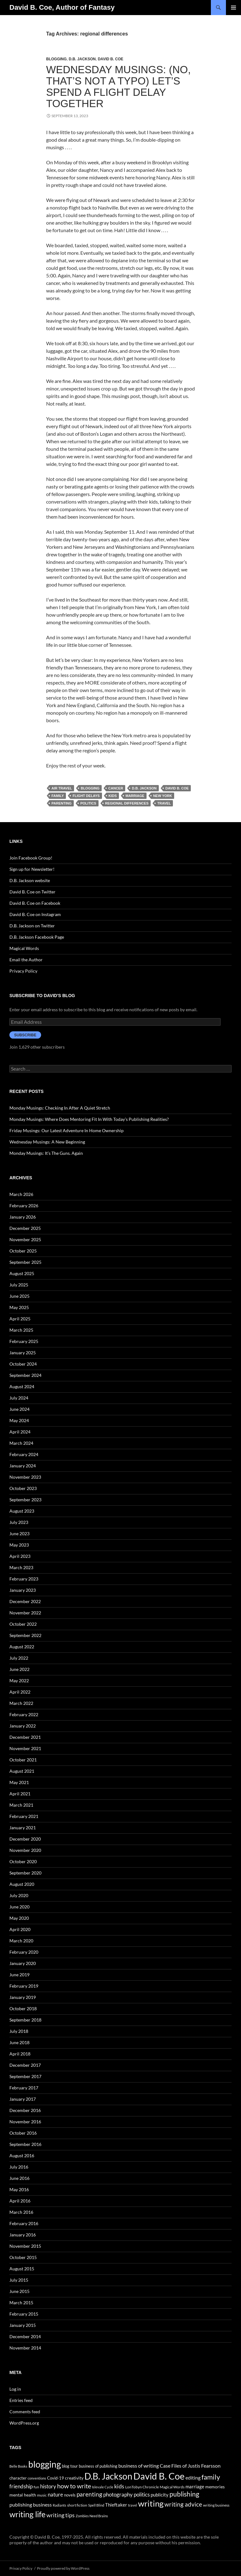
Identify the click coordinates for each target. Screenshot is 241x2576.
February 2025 (23, 1341)
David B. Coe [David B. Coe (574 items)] (159, 2475)
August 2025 (21, 1273)
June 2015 (19, 2291)
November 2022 (25, 1612)
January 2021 (22, 1827)
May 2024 (19, 1420)
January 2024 (22, 1465)
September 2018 (25, 2019)
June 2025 (19, 1296)
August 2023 (21, 1511)
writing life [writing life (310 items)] (27, 2514)
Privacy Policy (23, 971)
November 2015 (25, 2246)
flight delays (85, 796)
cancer (115, 788)
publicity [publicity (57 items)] (160, 2494)
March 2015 (21, 2302)
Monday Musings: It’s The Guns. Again (46, 1153)
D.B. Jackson (82, 59)
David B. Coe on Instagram (35, 914)
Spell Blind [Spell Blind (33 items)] (96, 2505)
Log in (15, 2389)
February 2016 (23, 2223)
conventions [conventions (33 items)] (37, 2478)
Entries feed (21, 2400)
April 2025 (19, 1318)
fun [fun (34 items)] (36, 2487)
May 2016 (19, 2189)
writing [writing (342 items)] (150, 2503)
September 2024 (25, 1375)
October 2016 (23, 2133)
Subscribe (25, 1035)
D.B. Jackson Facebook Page (36, 937)
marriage (135, 796)
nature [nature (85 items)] (55, 2494)
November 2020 (25, 1850)
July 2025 (18, 1284)
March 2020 (21, 1940)
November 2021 (25, 1748)
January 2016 (22, 2234)
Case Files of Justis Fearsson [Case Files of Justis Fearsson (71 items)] (190, 2466)
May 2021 (19, 1782)
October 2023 (23, 1488)
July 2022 (18, 1658)
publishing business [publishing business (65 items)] (30, 2505)
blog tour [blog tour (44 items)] (70, 2466)
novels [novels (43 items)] (70, 2494)
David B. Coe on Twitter (32, 891)
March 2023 (21, 1567)
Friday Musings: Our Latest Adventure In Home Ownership (66, 1130)
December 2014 (25, 2336)
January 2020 (22, 1963)
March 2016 (21, 2212)
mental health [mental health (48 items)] (22, 2494)
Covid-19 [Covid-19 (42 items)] (55, 2477)
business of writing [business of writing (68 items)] (138, 2466)
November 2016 (25, 2121)
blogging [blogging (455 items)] (44, 2464)
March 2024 (21, 1443)
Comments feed (24, 2411)
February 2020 (23, 1952)
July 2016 (18, 2166)
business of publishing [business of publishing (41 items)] (98, 2466)
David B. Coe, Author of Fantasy (62, 7)
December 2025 (25, 1228)
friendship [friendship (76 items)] (21, 2486)
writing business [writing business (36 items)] (216, 2505)
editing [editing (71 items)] (193, 2477)
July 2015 (18, 2280)
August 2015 (21, 2268)
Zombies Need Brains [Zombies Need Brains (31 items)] (92, 2516)
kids (113, 796)
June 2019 (19, 1974)
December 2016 (25, 2110)
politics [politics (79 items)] (142, 2494)
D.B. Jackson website (29, 880)
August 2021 (21, 1771)
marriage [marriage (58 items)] (194, 2486)
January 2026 (22, 1217)
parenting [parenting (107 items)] (89, 2494)
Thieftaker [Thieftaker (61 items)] (116, 2505)
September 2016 (25, 2144)
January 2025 (22, 1352)
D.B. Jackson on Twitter (32, 925)
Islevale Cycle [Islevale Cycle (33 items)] (102, 2487)
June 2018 (19, 2042)
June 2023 (19, 1533)
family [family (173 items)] (210, 2477)
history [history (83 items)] (48, 2486)
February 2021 (23, 1816)
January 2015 (22, 2325)
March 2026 (21, 1194)
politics (88, 803)
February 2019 (23, 1986)
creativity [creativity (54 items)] (74, 2477)
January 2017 (22, 2099)
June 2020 (19, 1906)
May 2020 (19, 1918)
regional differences (127, 803)
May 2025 (19, 1307)
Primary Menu (233, 7)
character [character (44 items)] (18, 2477)
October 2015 (23, 2257)
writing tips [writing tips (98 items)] (60, 2515)
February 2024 (23, 1454)
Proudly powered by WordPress (63, 2568)
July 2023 (18, 1522)
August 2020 (21, 1884)
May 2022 (19, 1680)
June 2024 (19, 1409)
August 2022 (21, 1646)
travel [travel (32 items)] (132, 2505)
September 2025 (25, 1262)
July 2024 (18, 1397)
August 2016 (21, 2155)
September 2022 (25, 1635)
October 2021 (23, 1759)
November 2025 (25, 1239)
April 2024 (19, 1431)
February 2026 (23, 1205)
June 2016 (19, 2178)
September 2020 (25, 1872)
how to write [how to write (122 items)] (74, 2486)
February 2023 (23, 1578)
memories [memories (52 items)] (215, 2486)
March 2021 (21, 1805)
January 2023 (22, 1590)
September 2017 (25, 2076)
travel (164, 803)
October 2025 (23, 1250)
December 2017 (25, 2065)
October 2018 (23, 2008)
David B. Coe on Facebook (34, 903)
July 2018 (18, 2031)
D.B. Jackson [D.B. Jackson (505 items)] (108, 2476)
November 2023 (25, 1477)
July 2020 (18, 1895)
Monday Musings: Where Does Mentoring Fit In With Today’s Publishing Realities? (89, 1119)
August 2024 (21, 1386)
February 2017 (23, 2087)
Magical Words (24, 948)
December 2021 (25, 1737)
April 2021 (19, 1793)
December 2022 (25, 1601)
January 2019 (22, 1997)
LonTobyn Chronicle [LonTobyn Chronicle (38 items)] (142, 2487)
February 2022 (23, 1714)
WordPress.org (24, 2423)
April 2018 (19, 2053)
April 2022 (19, 1692)
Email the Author (26, 959)
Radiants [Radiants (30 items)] (59, 2505)
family (57, 796)
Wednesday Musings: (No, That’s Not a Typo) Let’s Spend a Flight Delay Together (118, 86)
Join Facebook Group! (30, 857)
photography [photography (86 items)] (118, 2494)
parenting (61, 803)
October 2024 (23, 1364)
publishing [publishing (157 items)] (184, 2494)
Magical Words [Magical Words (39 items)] (172, 2487)
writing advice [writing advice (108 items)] (183, 2504)
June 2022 (19, 1669)
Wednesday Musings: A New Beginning (47, 1141)
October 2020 (23, 1861)
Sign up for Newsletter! (32, 869)
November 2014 (25, 2347)
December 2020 (25, 1839)
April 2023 (19, 1556)
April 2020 (19, 1929)
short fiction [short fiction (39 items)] (77, 2505)
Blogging (56, 59)
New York (162, 796)
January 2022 (22, 1725)
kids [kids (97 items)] (119, 2486)
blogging (90, 788)
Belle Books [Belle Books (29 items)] (18, 2466)
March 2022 (21, 1703)
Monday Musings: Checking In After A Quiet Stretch (59, 1108)
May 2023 (19, 1544)
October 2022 (23, 1624)
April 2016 (19, 2200)
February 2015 (23, 2314)
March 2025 (21, 1330)
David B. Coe (110, 59)
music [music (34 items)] (42, 2495)
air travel (61, 788)
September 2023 (25, 1499)
